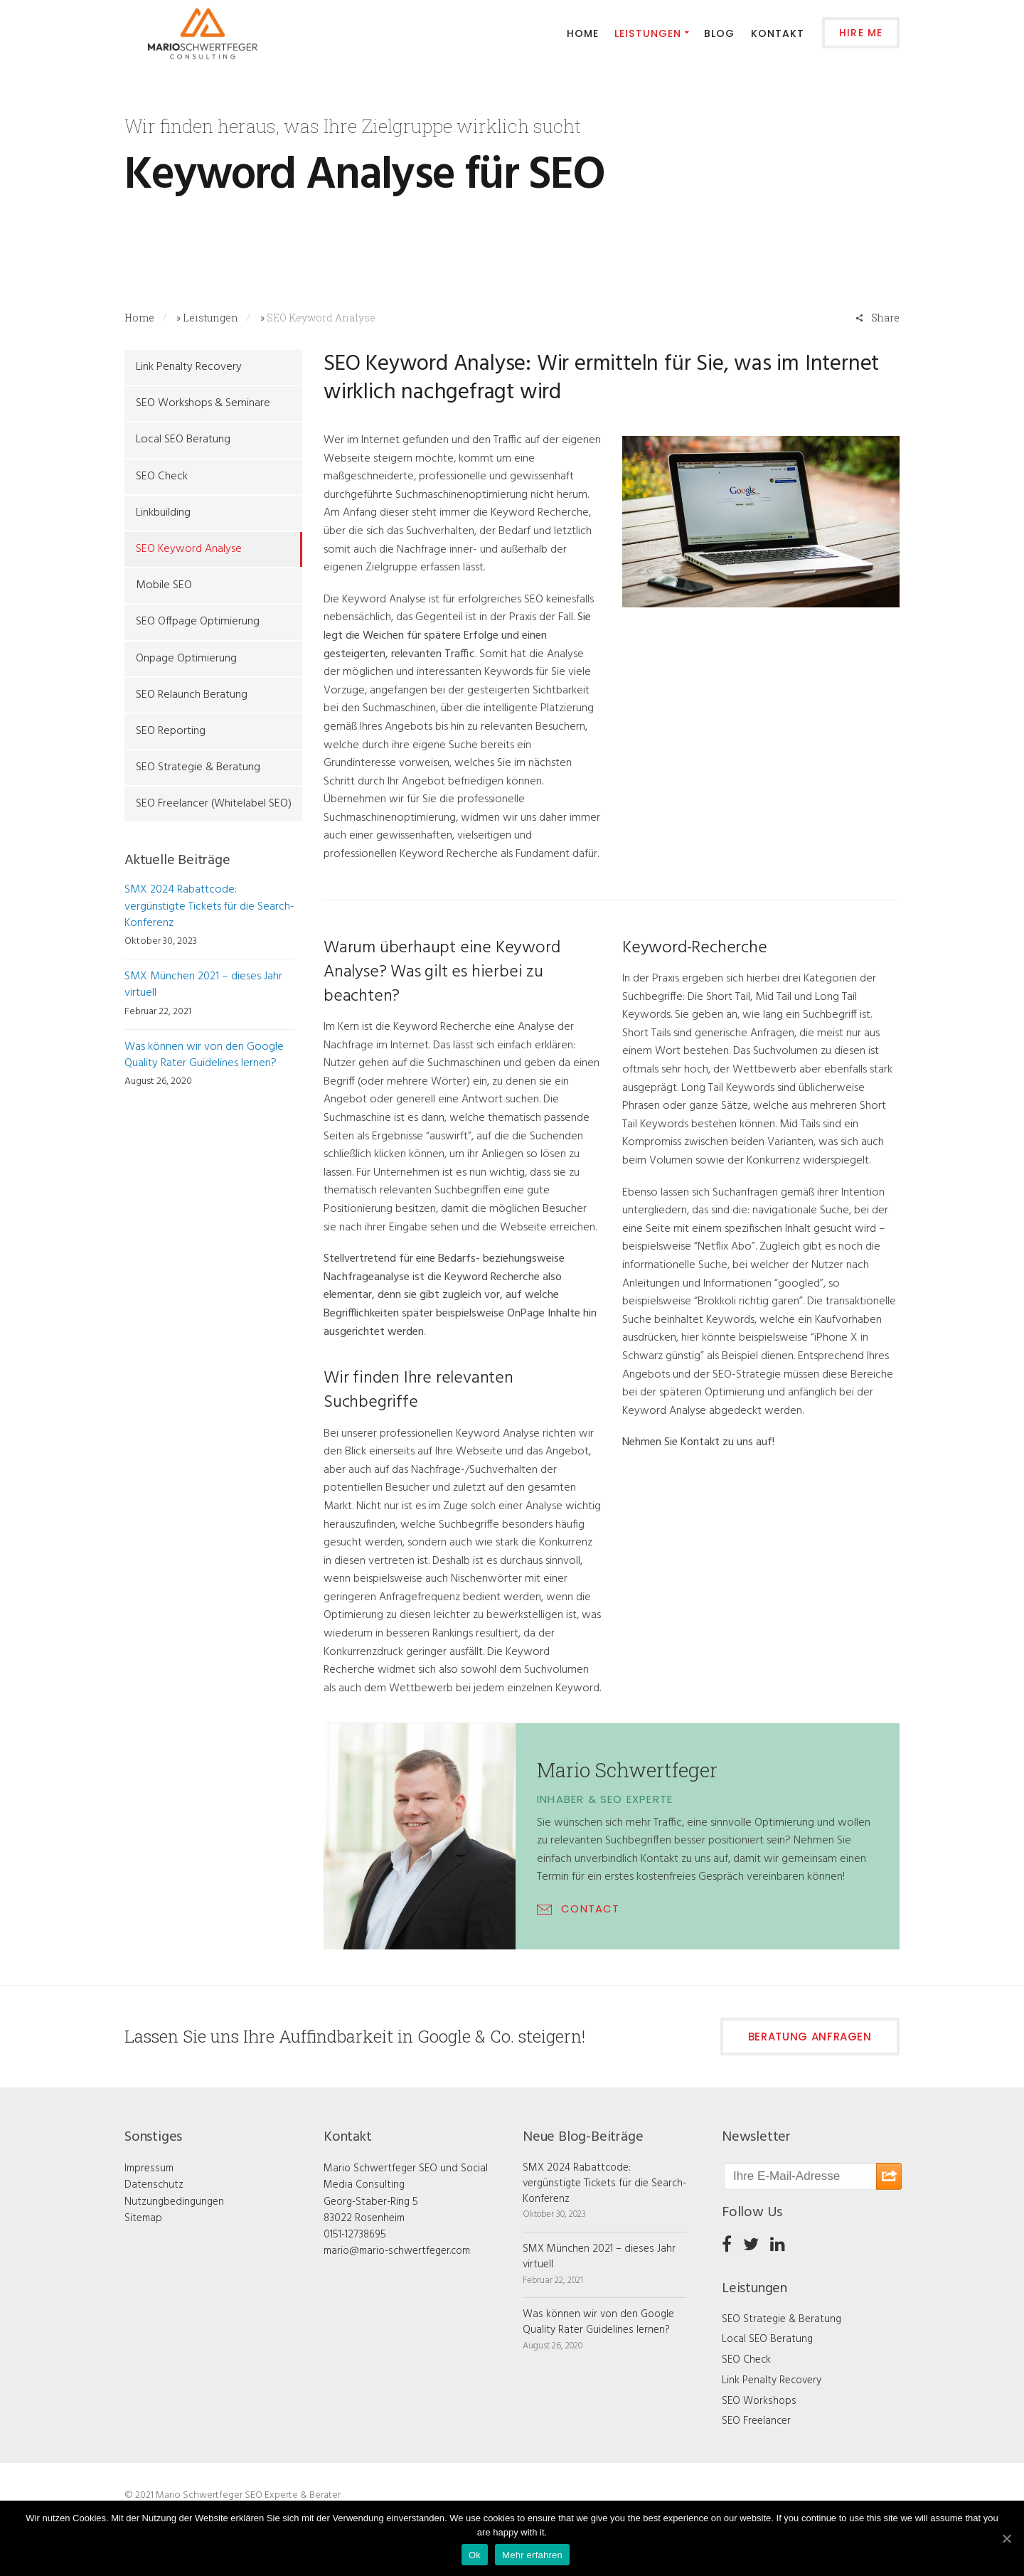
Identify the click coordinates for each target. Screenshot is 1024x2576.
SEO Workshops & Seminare (203, 403)
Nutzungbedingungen (174, 2201)
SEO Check (162, 476)
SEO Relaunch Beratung (191, 695)
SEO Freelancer (756, 2420)
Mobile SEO (164, 585)
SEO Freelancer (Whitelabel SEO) (214, 803)
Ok (475, 2555)
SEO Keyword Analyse (189, 549)
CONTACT (590, 1908)
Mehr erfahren (532, 2555)
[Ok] (1006, 2538)
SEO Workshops (759, 2401)
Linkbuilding (163, 513)
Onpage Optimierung (186, 658)
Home (139, 317)
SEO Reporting (171, 731)
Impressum (149, 2168)
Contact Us (161, 225)
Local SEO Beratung (183, 439)
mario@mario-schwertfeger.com (397, 2251)
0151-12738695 (355, 2234)
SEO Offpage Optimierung (198, 621)
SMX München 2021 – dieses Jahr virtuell (203, 984)
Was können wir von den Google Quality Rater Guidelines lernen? (204, 1055)
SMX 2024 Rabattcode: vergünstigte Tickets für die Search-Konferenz (209, 906)
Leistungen (210, 317)
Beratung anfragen (810, 2036)
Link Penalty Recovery (189, 367)
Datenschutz (153, 2184)
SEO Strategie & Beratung (198, 767)
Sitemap (143, 2218)
